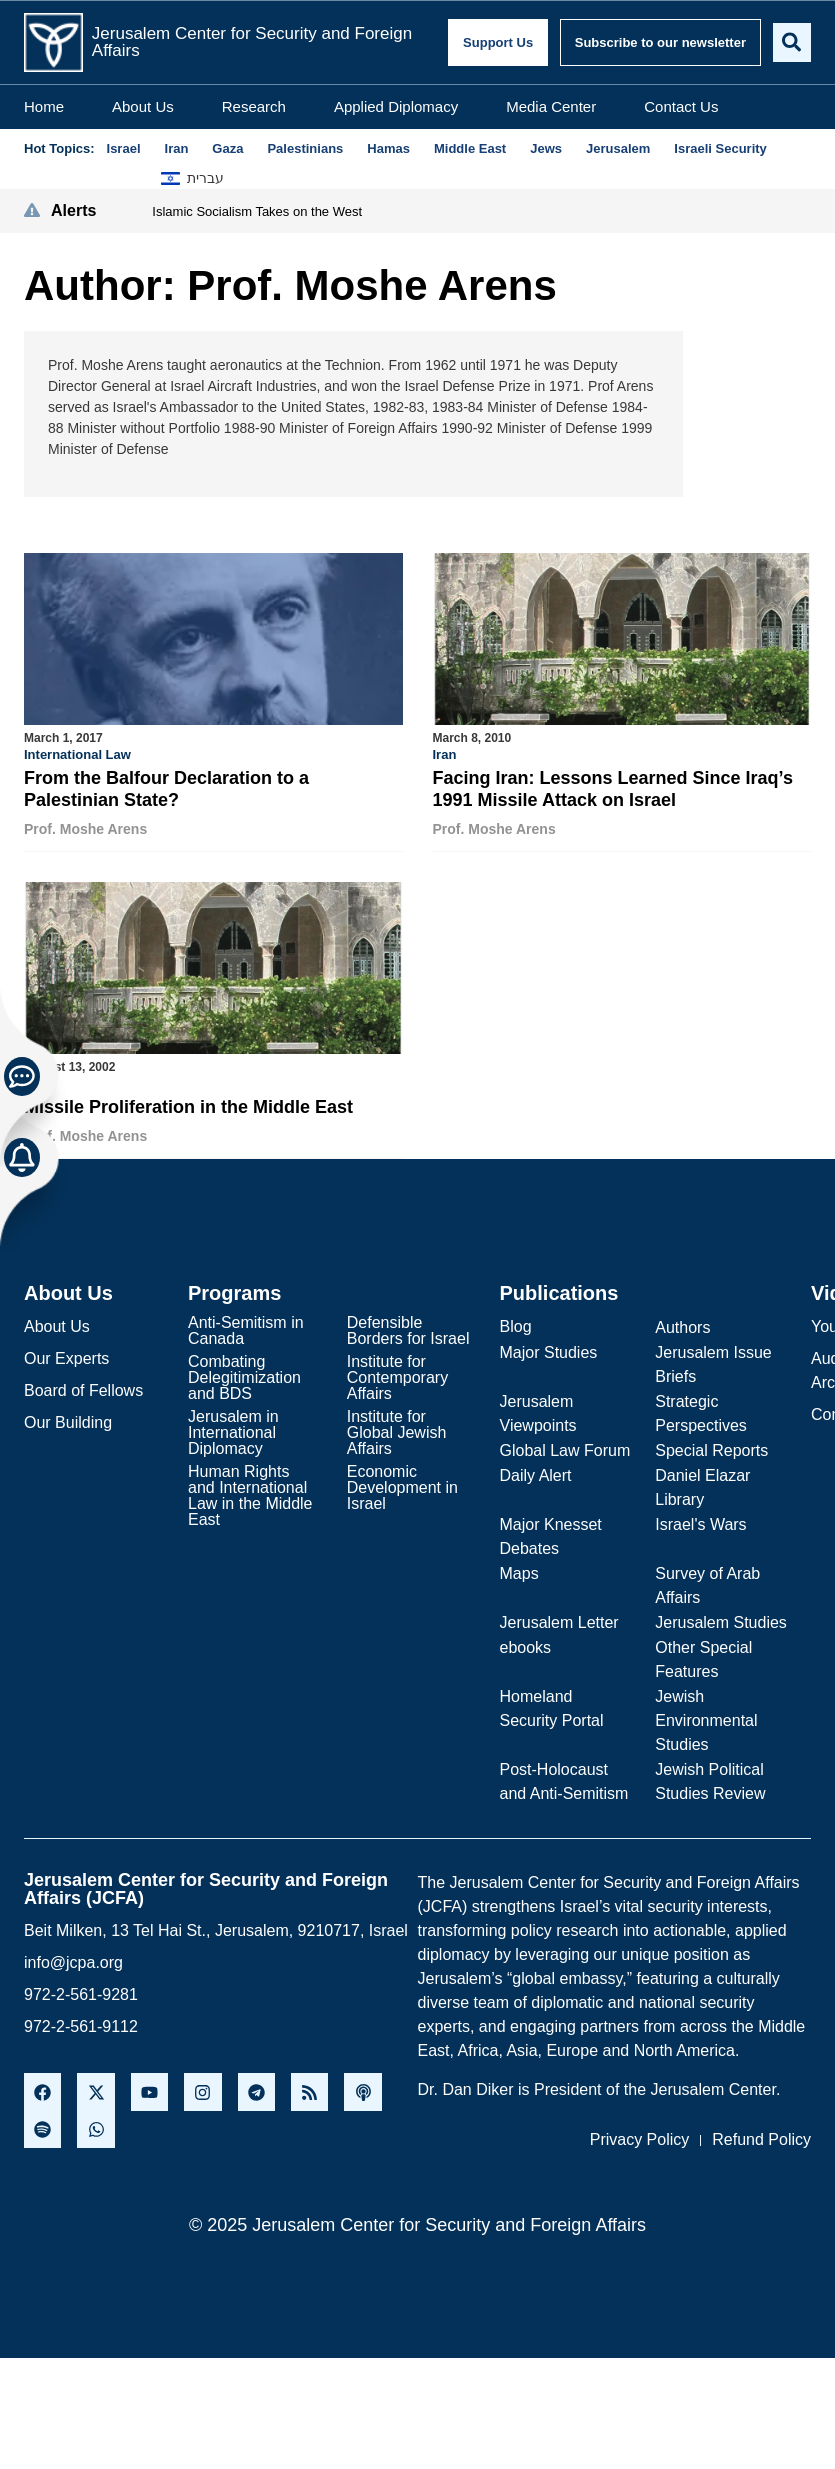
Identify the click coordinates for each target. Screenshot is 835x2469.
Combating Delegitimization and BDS (244, 1373)
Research (254, 104)
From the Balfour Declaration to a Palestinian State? (166, 787)
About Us (143, 104)
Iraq (36, 1079)
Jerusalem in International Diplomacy (233, 1428)
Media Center (551, 104)
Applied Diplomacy (396, 104)
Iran (445, 752)
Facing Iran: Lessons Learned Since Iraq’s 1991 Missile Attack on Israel (613, 787)
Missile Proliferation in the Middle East (188, 1104)
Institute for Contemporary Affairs (397, 1373)
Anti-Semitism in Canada (246, 1326)
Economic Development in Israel (402, 1483)
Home (44, 104)
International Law (77, 752)
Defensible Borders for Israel (408, 1326)
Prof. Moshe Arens (85, 827)
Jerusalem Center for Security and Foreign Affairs (250, 41)
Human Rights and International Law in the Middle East (250, 1491)
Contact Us (681, 104)
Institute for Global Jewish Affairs (397, 1428)
